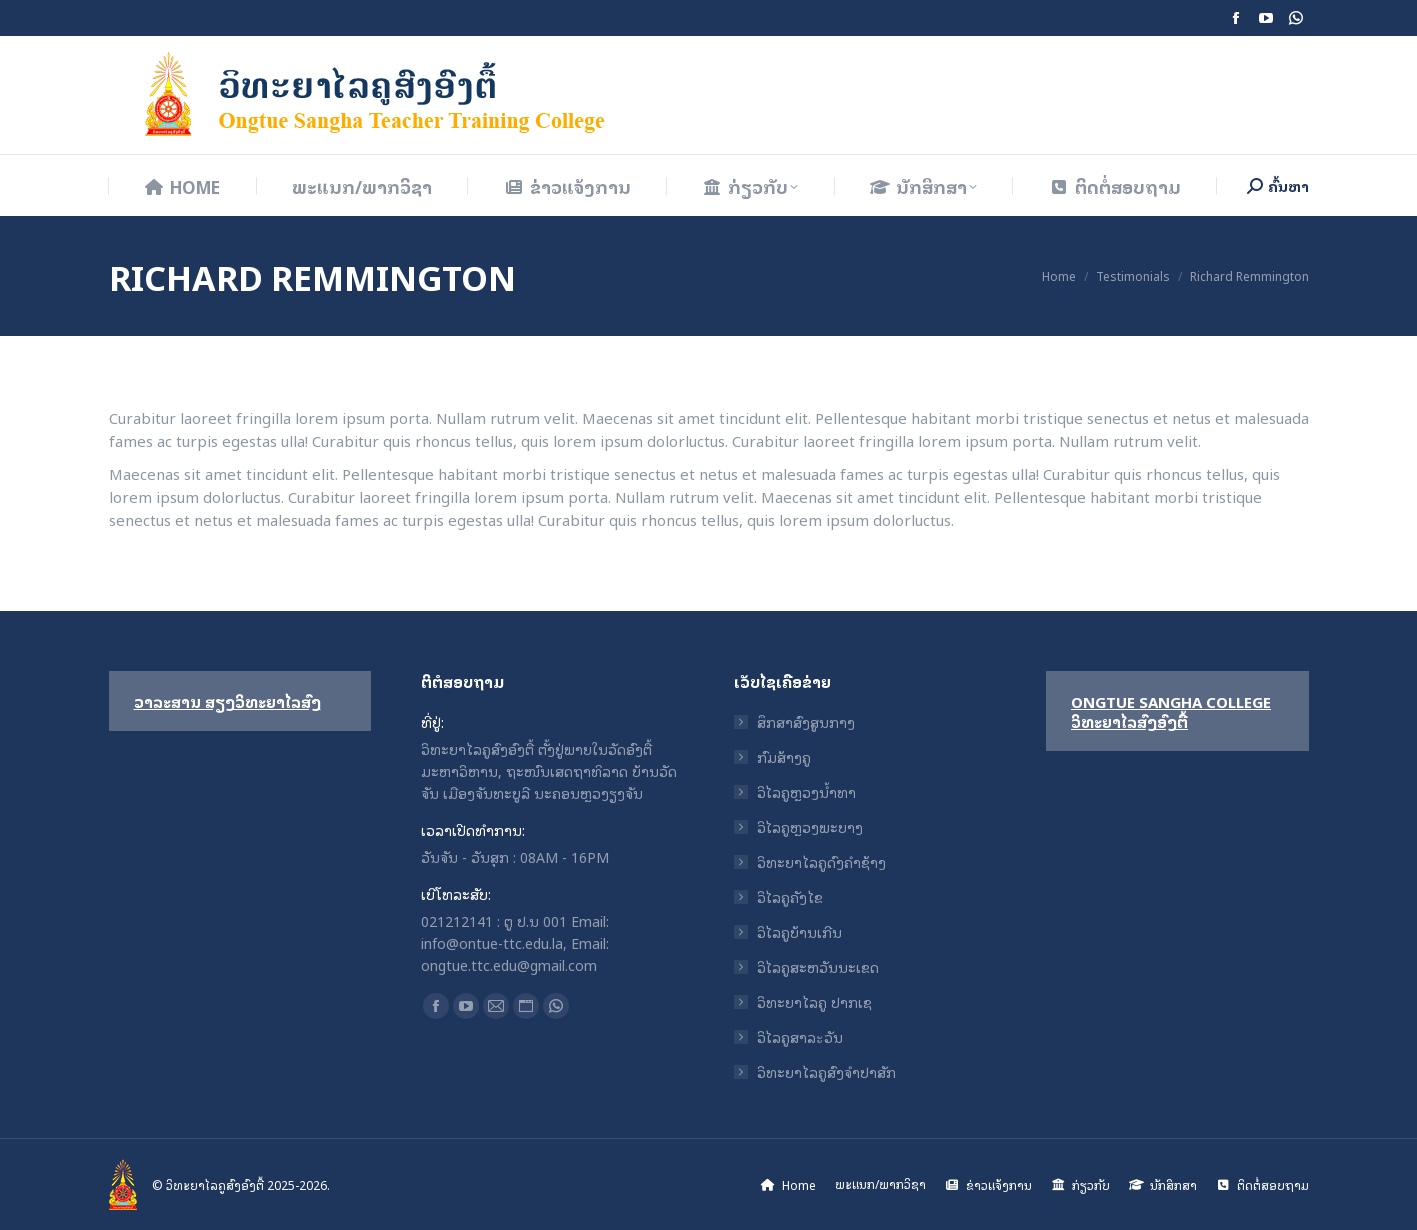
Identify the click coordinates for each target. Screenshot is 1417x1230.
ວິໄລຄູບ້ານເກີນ (799, 932)
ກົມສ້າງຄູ (784, 757)
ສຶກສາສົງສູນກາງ (806, 722)
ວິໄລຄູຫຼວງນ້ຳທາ (806, 792)
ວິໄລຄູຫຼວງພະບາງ (810, 827)
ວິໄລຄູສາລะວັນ (800, 1037)
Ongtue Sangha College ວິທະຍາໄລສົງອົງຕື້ (1171, 711)
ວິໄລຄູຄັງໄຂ (790, 897)
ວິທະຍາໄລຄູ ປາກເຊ (814, 1002)
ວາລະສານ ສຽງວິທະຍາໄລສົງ (227, 701)
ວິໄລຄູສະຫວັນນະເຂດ (818, 967)
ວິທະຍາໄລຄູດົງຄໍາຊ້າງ (821, 862)
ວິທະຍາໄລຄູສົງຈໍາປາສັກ (826, 1072)
